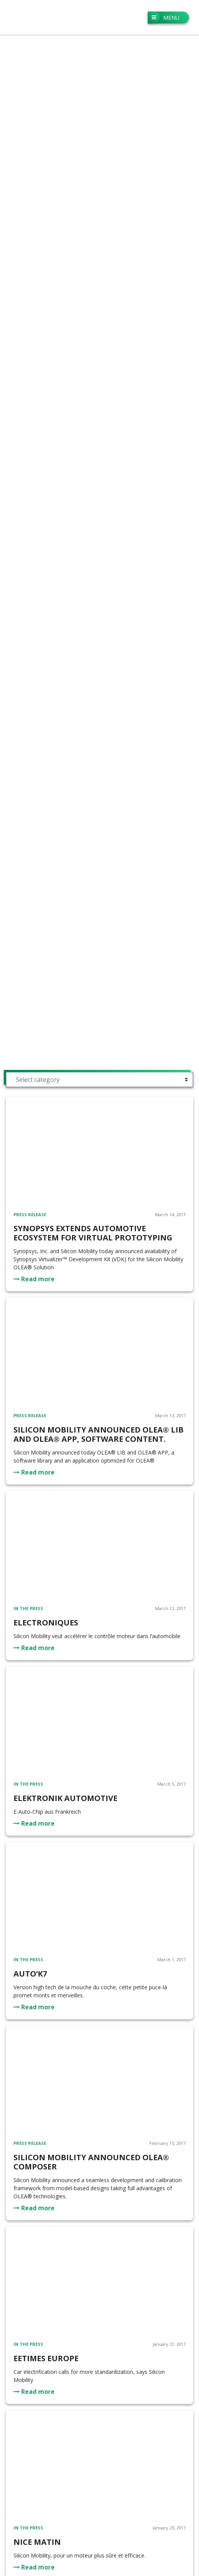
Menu (163, 17)
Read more (34, 1279)
